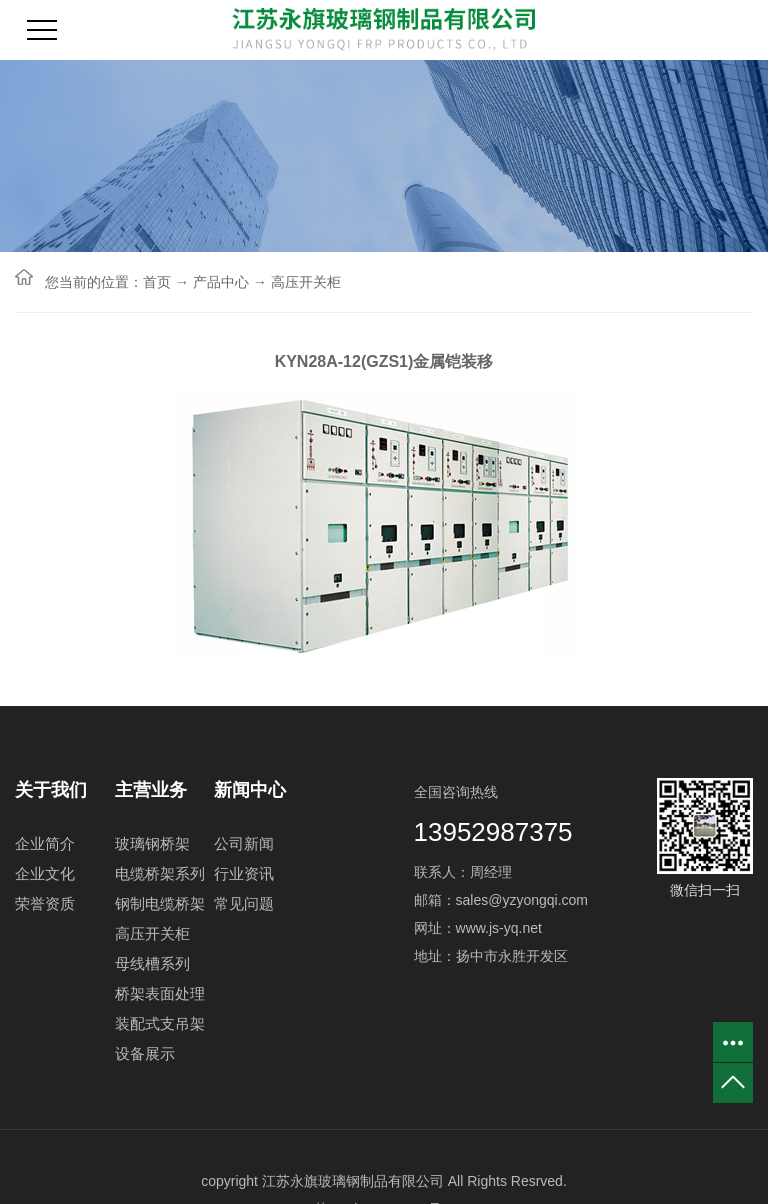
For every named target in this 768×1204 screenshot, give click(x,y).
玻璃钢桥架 (152, 843)
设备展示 (145, 1053)
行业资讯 (244, 873)
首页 (157, 282)
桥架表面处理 (160, 993)
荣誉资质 (45, 903)
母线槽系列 (152, 963)
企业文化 (45, 873)
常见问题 (244, 903)
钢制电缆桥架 (160, 903)
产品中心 (221, 282)
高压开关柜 (306, 282)
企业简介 (45, 843)
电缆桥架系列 (160, 873)
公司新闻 (244, 843)
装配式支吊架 (160, 1023)
